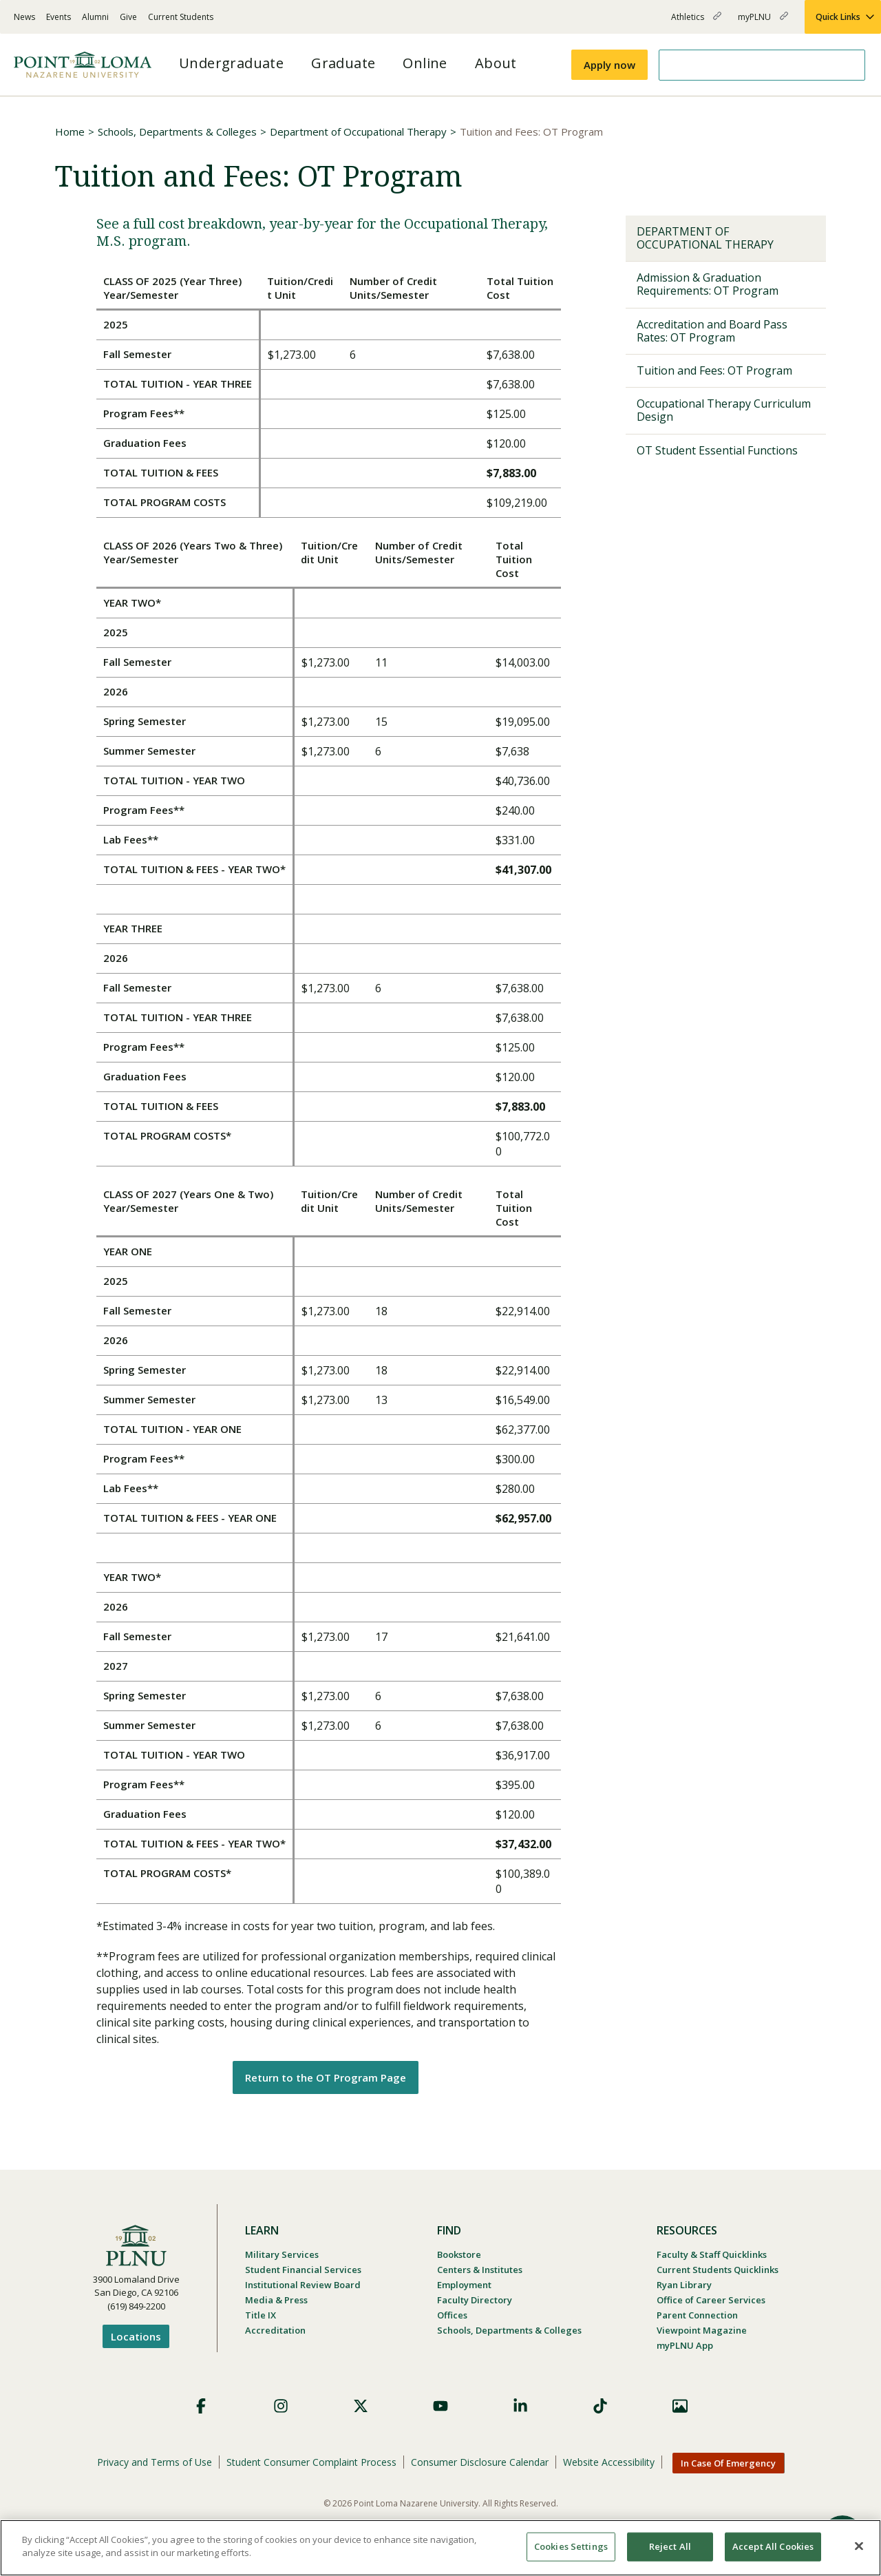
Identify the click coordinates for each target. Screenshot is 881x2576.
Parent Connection (697, 2315)
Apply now (609, 65)
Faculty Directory (474, 2300)
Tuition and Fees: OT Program (714, 370)
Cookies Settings (571, 2546)
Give (128, 17)
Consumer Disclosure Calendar (480, 2462)
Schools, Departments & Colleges (177, 131)
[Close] (859, 2546)
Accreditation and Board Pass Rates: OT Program (712, 331)
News (24, 17)
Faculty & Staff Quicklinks (712, 2254)
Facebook (201, 2406)
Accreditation (275, 2330)
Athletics (696, 22)
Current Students (180, 17)
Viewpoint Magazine (702, 2330)
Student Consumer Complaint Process (311, 2462)
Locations (136, 2336)
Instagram (281, 2406)
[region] (440, 2548)
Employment (464, 2285)
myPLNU (763, 22)
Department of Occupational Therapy (358, 131)
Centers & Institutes (479, 2269)
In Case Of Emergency (728, 2463)
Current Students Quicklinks (717, 2269)
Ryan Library (684, 2285)
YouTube (440, 2406)
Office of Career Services (711, 2300)
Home (70, 131)
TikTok (600, 2406)
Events (58, 17)
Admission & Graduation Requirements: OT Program (707, 284)
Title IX (260, 2315)
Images (680, 2406)
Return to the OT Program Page (325, 2077)
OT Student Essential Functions (717, 450)
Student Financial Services (303, 2269)
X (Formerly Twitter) (360, 2406)
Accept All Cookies (773, 2546)
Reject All (670, 2546)
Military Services (282, 2254)
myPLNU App (685, 2345)
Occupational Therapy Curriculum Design (724, 410)
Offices (452, 2315)
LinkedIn (520, 2406)
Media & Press (276, 2300)
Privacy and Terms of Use (154, 2462)
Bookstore (459, 2254)
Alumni (95, 17)
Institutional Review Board (303, 2285)
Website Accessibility (609, 2462)
